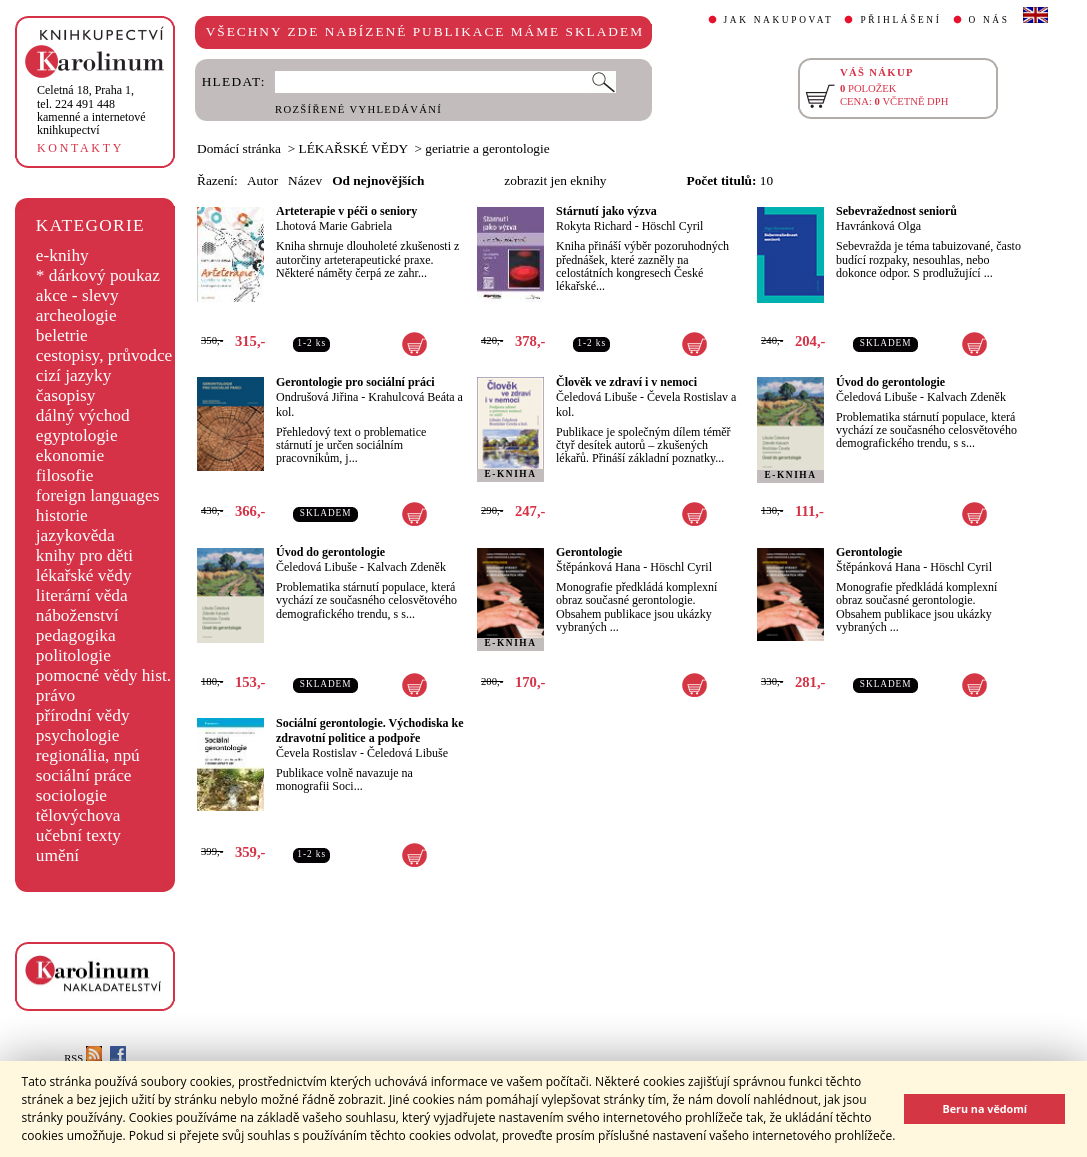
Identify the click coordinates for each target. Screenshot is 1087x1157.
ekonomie (70, 455)
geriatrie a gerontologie (487, 148)
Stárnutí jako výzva (606, 211)
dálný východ (83, 415)
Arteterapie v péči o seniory (346, 211)
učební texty (78, 835)
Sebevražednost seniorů (896, 211)
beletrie (62, 335)
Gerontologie (589, 552)
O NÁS (989, 20)
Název (305, 180)
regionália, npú (88, 755)
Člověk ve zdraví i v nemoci (626, 382)
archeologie (76, 315)
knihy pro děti (84, 555)
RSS (83, 1058)
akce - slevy (77, 295)
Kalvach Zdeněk (966, 397)
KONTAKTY (80, 148)
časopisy (66, 395)
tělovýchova (78, 815)
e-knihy (62, 255)
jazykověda (75, 535)
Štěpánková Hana (598, 567)
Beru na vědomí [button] (984, 1108)
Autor (262, 180)
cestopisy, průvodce (104, 355)
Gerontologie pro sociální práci (355, 382)
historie (62, 515)
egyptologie (77, 435)
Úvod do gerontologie (890, 382)
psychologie (78, 735)
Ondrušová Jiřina (317, 397)
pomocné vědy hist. (103, 675)
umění (57, 855)
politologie (73, 655)
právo (55, 695)
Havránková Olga (878, 226)
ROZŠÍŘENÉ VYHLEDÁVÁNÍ (358, 109)
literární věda (82, 595)
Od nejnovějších (378, 180)
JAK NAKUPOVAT (779, 20)
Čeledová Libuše (596, 397)
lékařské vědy (84, 575)
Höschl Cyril (673, 226)
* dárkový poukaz (98, 275)
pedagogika (76, 635)
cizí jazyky (74, 375)
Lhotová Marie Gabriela (334, 226)
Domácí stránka (239, 148)
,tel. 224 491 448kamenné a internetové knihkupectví (91, 110)
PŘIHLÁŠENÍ (900, 20)
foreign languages (98, 495)
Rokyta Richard (594, 226)
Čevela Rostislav (316, 753)
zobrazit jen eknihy (555, 180)
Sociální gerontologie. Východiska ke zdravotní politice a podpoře (370, 730)
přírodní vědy (83, 715)
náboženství (77, 615)
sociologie (71, 795)
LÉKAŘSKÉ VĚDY (353, 148)
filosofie (65, 475)
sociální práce (84, 775)
